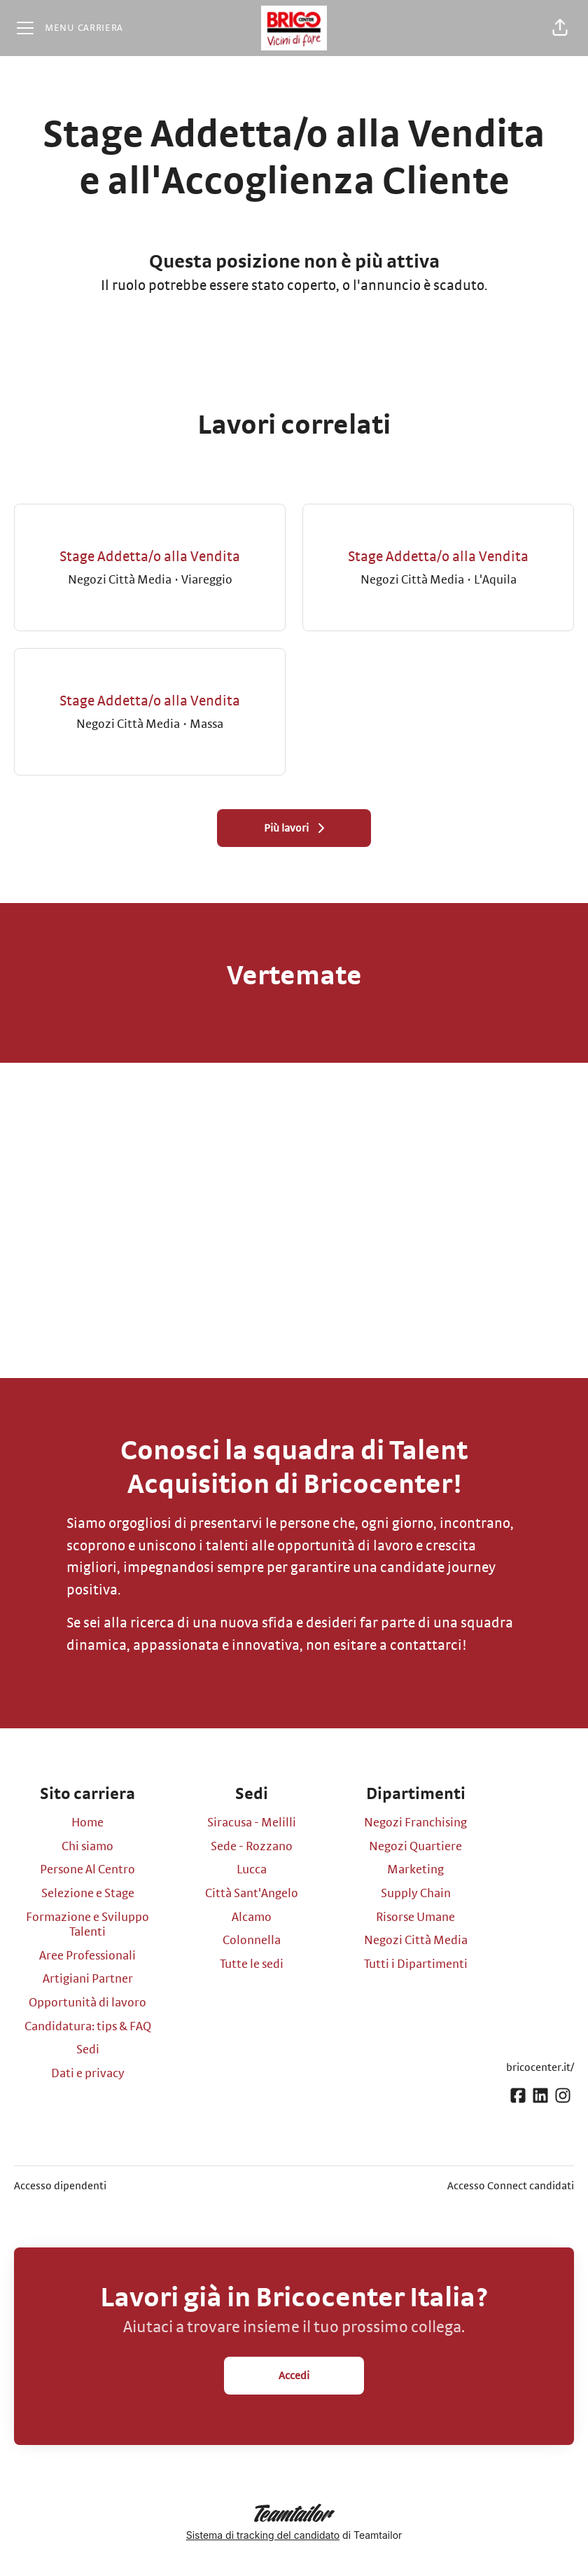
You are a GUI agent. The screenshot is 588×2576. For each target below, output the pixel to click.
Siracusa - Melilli (251, 1823)
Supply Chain (416, 1893)
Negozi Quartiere (415, 1846)
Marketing (415, 1870)
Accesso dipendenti (60, 2185)
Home (87, 1823)
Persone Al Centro (87, 1870)
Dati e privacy (88, 2073)
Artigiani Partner (88, 1979)
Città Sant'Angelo (251, 1893)
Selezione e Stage (87, 1893)
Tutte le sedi (252, 1964)
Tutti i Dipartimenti (416, 1964)
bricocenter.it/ (540, 2067)
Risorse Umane (415, 1917)
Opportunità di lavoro (87, 2003)
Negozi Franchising (415, 1823)
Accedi (294, 2375)
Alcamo (252, 1917)
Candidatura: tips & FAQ (87, 2026)
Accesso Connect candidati (510, 2185)
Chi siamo (87, 1846)
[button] (560, 28)
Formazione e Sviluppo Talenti (87, 1925)
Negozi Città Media (416, 1940)
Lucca (252, 1870)
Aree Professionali (87, 1956)
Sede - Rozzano (252, 1846)
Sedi (87, 2050)
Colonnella (252, 1940)
